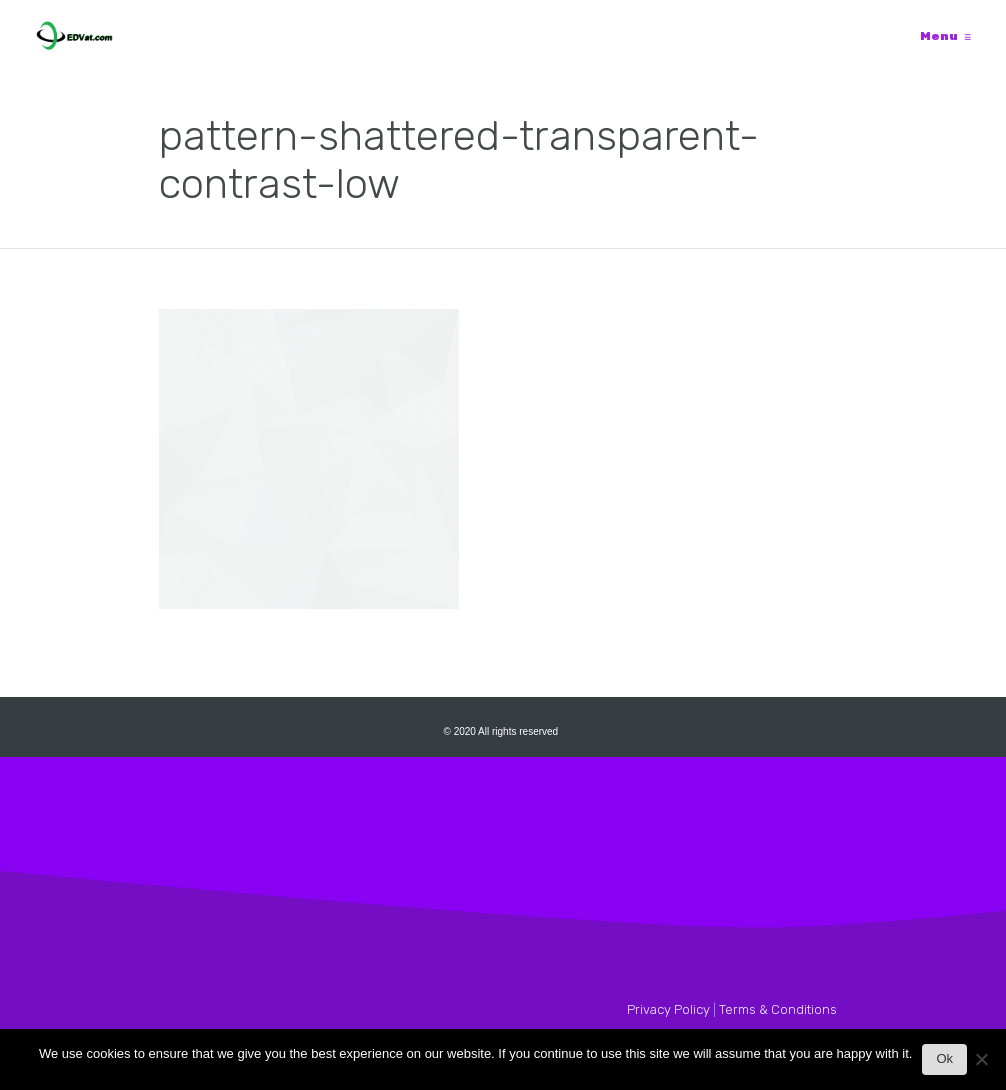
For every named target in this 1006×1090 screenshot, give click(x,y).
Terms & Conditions (778, 1009)
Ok (944, 1058)
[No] (981, 1064)
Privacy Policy (668, 1009)
